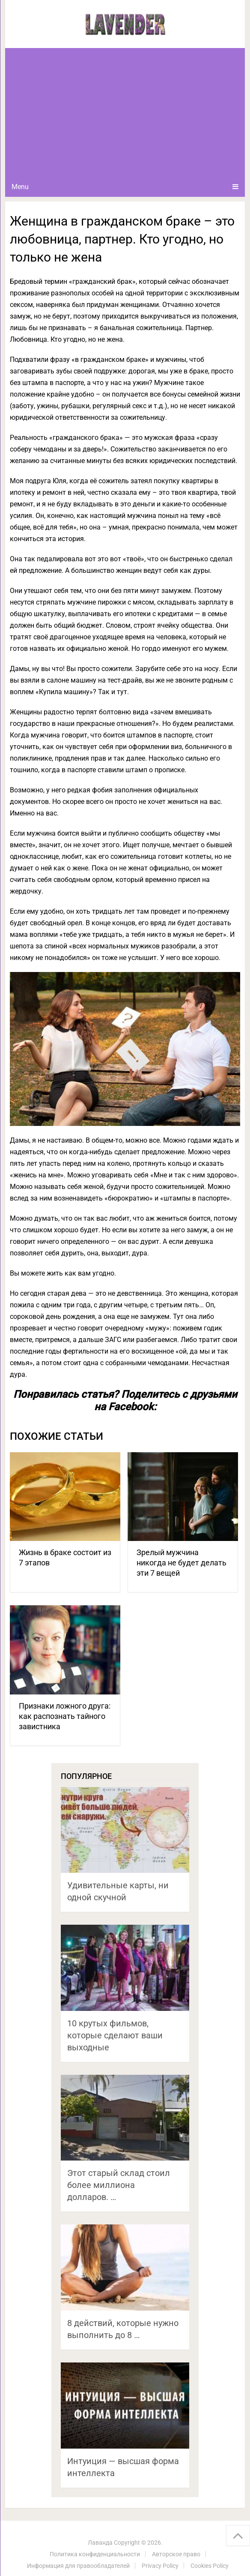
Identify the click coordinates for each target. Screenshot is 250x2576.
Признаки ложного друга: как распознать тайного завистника (64, 1716)
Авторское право (176, 2554)
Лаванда (100, 2542)
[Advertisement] (125, 112)
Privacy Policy (160, 2565)
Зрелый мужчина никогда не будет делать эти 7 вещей (181, 1562)
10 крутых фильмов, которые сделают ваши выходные (115, 2035)
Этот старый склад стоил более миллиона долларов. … (118, 2185)
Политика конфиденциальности (95, 2554)
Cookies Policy (209, 2565)
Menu (20, 187)
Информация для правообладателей (78, 2565)
